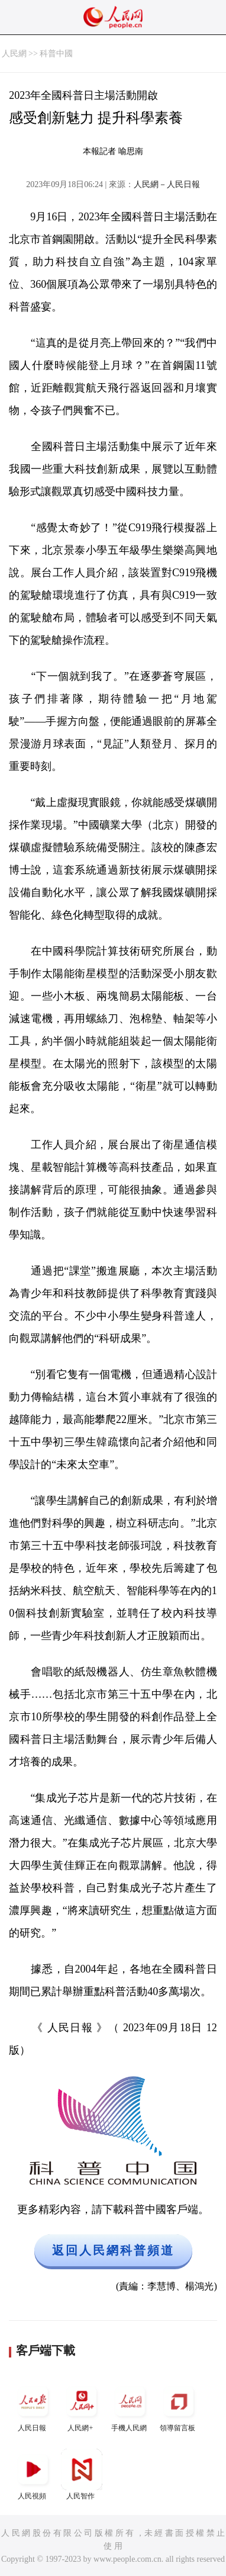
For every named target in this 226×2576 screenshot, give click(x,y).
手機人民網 (130, 2406)
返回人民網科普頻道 (113, 2250)
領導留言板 (178, 2406)
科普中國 (56, 53)
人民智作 (81, 2474)
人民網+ (81, 2406)
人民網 (14, 53)
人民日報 (33, 2406)
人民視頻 (33, 2474)
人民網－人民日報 (167, 184)
